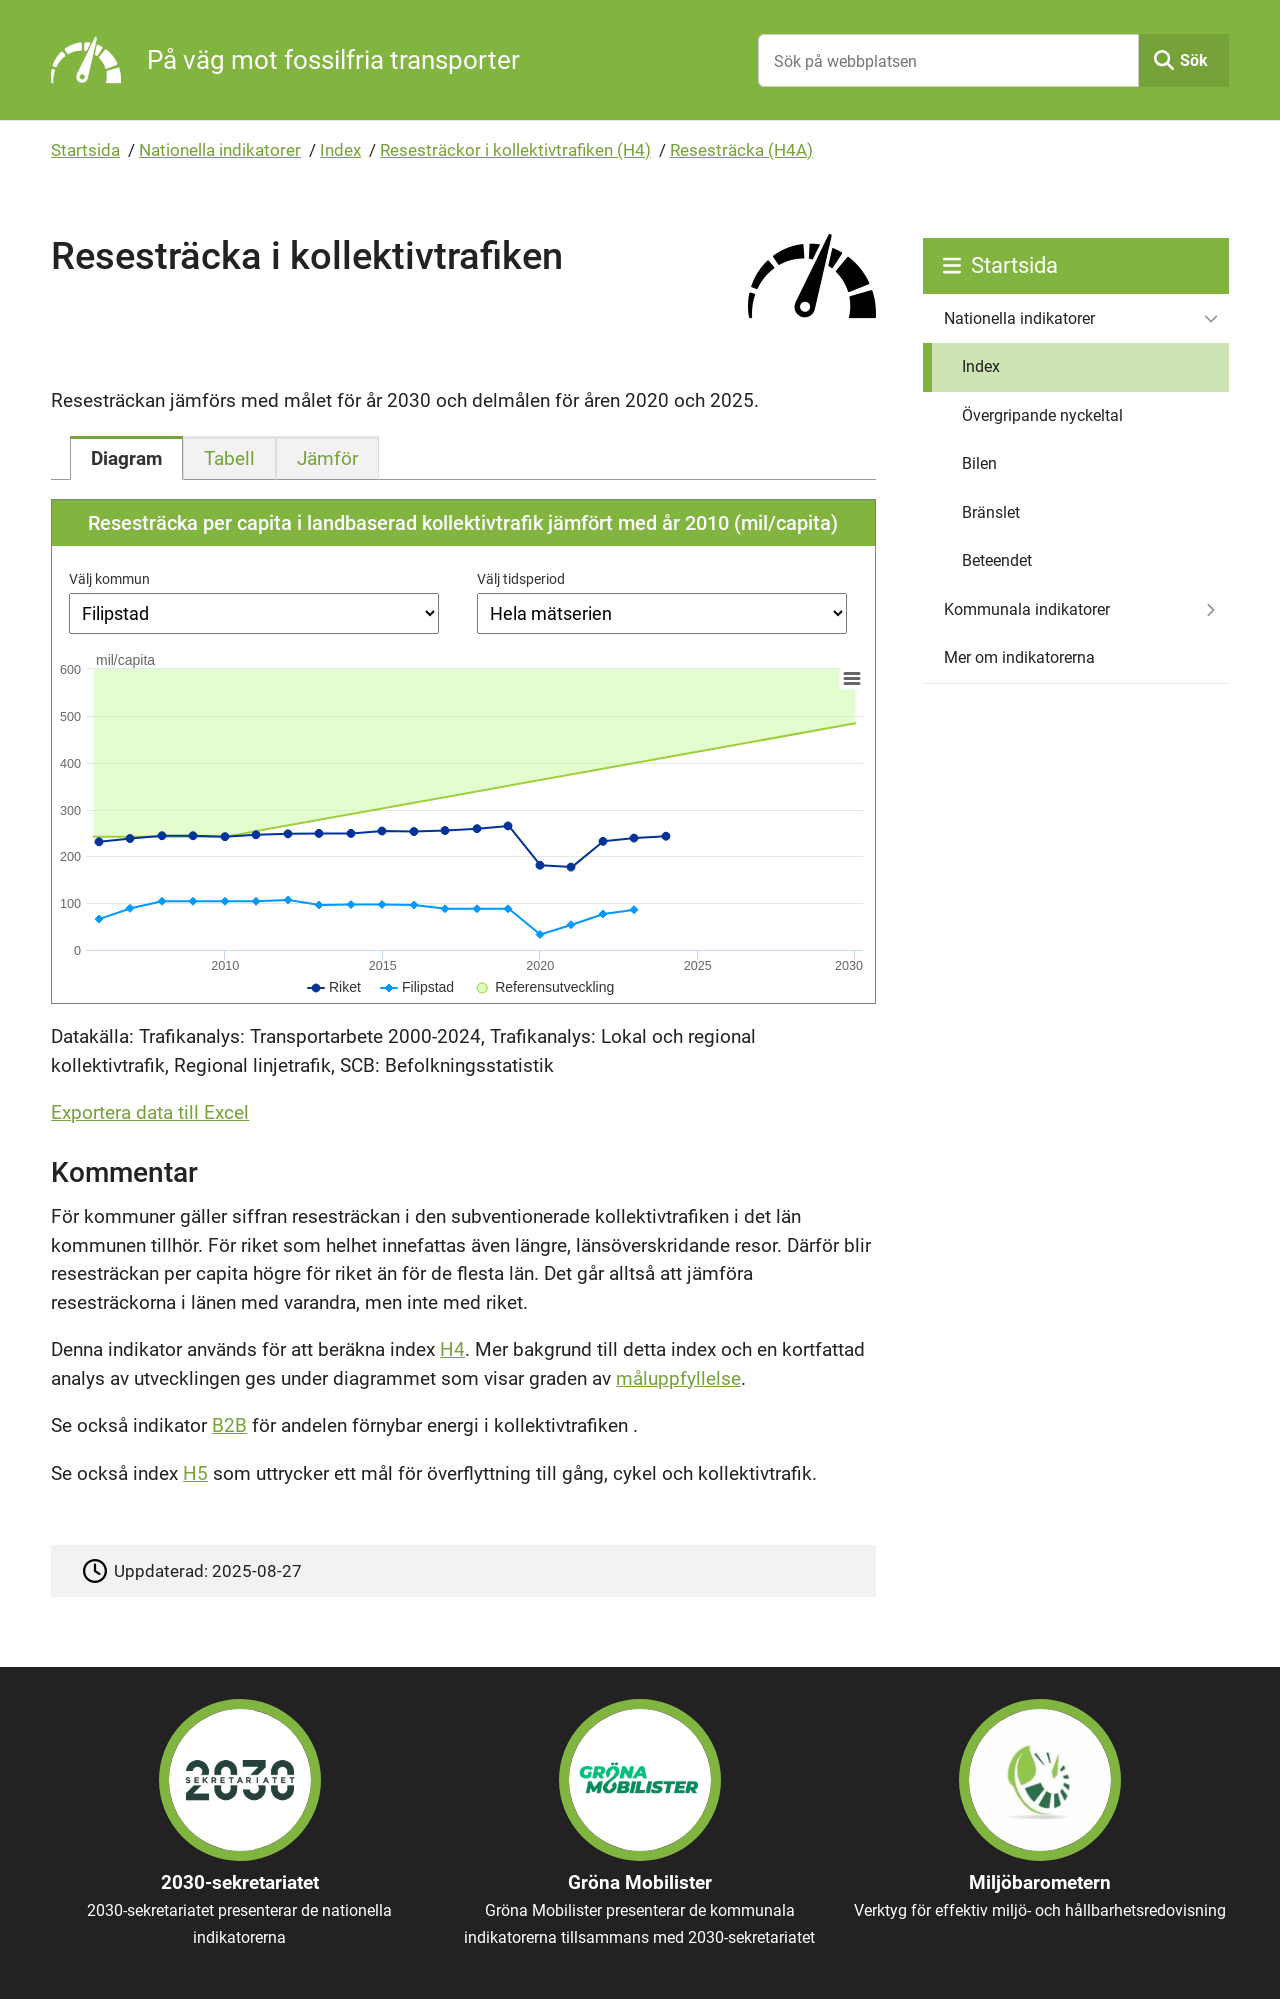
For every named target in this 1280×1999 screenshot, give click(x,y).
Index (340, 150)
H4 (452, 1349)
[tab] (126, 458)
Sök (1194, 60)
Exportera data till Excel (150, 1112)
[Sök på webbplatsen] (948, 60)
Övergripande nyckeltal (1042, 415)
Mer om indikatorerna (1019, 657)
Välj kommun (109, 579)
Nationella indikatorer (220, 150)
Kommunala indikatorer (1027, 609)
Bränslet (991, 512)
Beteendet (997, 560)
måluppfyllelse (678, 1378)
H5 (195, 1473)
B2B (229, 1425)
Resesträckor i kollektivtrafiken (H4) (515, 150)
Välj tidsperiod (521, 579)
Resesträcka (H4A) (741, 150)
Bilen (979, 463)
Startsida (85, 150)
